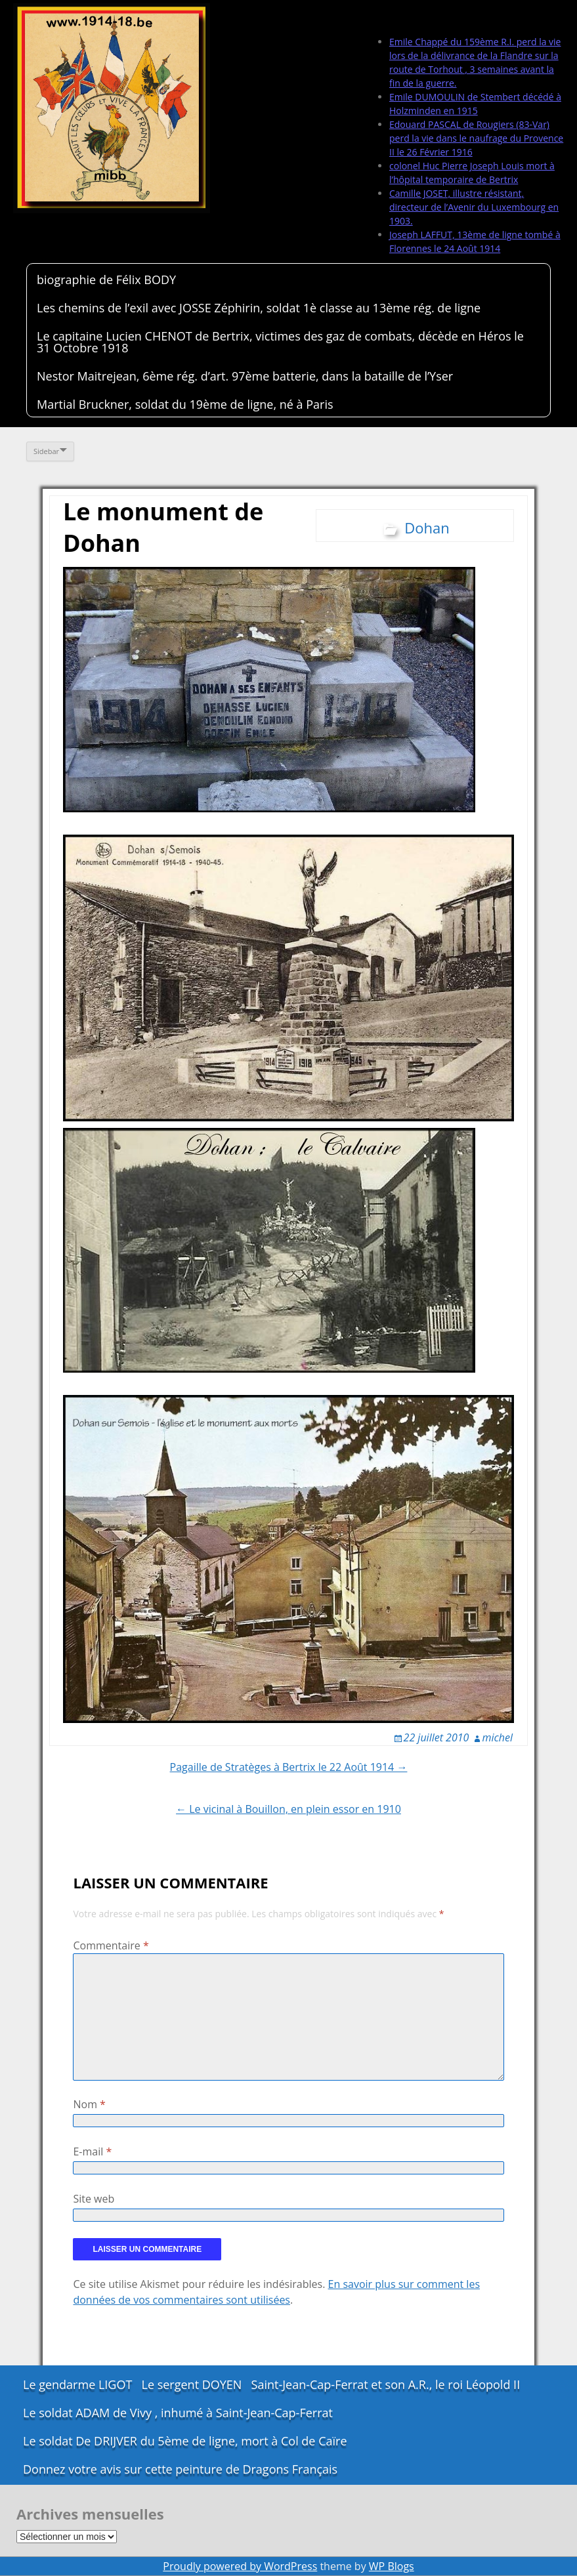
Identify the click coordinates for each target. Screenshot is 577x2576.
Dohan (426, 527)
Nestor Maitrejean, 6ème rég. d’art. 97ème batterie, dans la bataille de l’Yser (245, 376)
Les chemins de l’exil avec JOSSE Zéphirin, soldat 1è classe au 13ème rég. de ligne (259, 308)
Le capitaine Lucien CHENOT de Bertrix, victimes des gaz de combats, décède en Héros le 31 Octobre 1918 (280, 342)
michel (497, 1737)
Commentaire (110, 1945)
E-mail (92, 2151)
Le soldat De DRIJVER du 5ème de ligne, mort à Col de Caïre (185, 2441)
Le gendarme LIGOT (77, 2384)
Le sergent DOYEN (192, 2384)
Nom (89, 2104)
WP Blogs (391, 2566)
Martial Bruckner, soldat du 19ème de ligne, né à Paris (185, 404)
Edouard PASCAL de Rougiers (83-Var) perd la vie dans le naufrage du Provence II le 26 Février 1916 (476, 138)
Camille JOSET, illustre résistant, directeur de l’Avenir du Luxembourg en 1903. (474, 207)
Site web (93, 2199)
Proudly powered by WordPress (240, 2566)
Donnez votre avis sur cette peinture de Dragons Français (180, 2469)
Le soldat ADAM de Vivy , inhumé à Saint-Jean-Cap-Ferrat (178, 2412)
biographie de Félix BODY (106, 279)
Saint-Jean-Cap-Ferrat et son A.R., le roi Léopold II (386, 2384)
